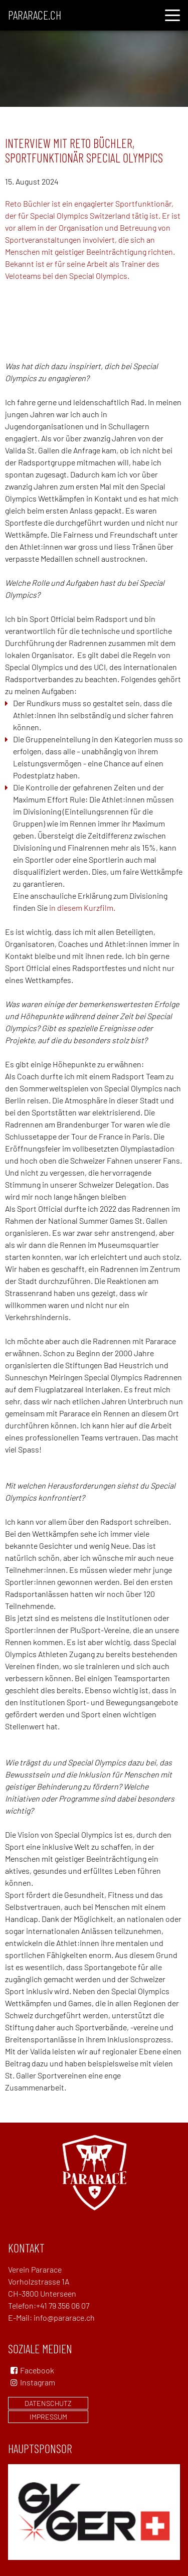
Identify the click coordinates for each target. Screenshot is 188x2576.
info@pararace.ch (64, 2317)
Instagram (31, 2382)
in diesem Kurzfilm (81, 907)
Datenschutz (48, 2403)
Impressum (48, 2416)
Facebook (37, 2370)
